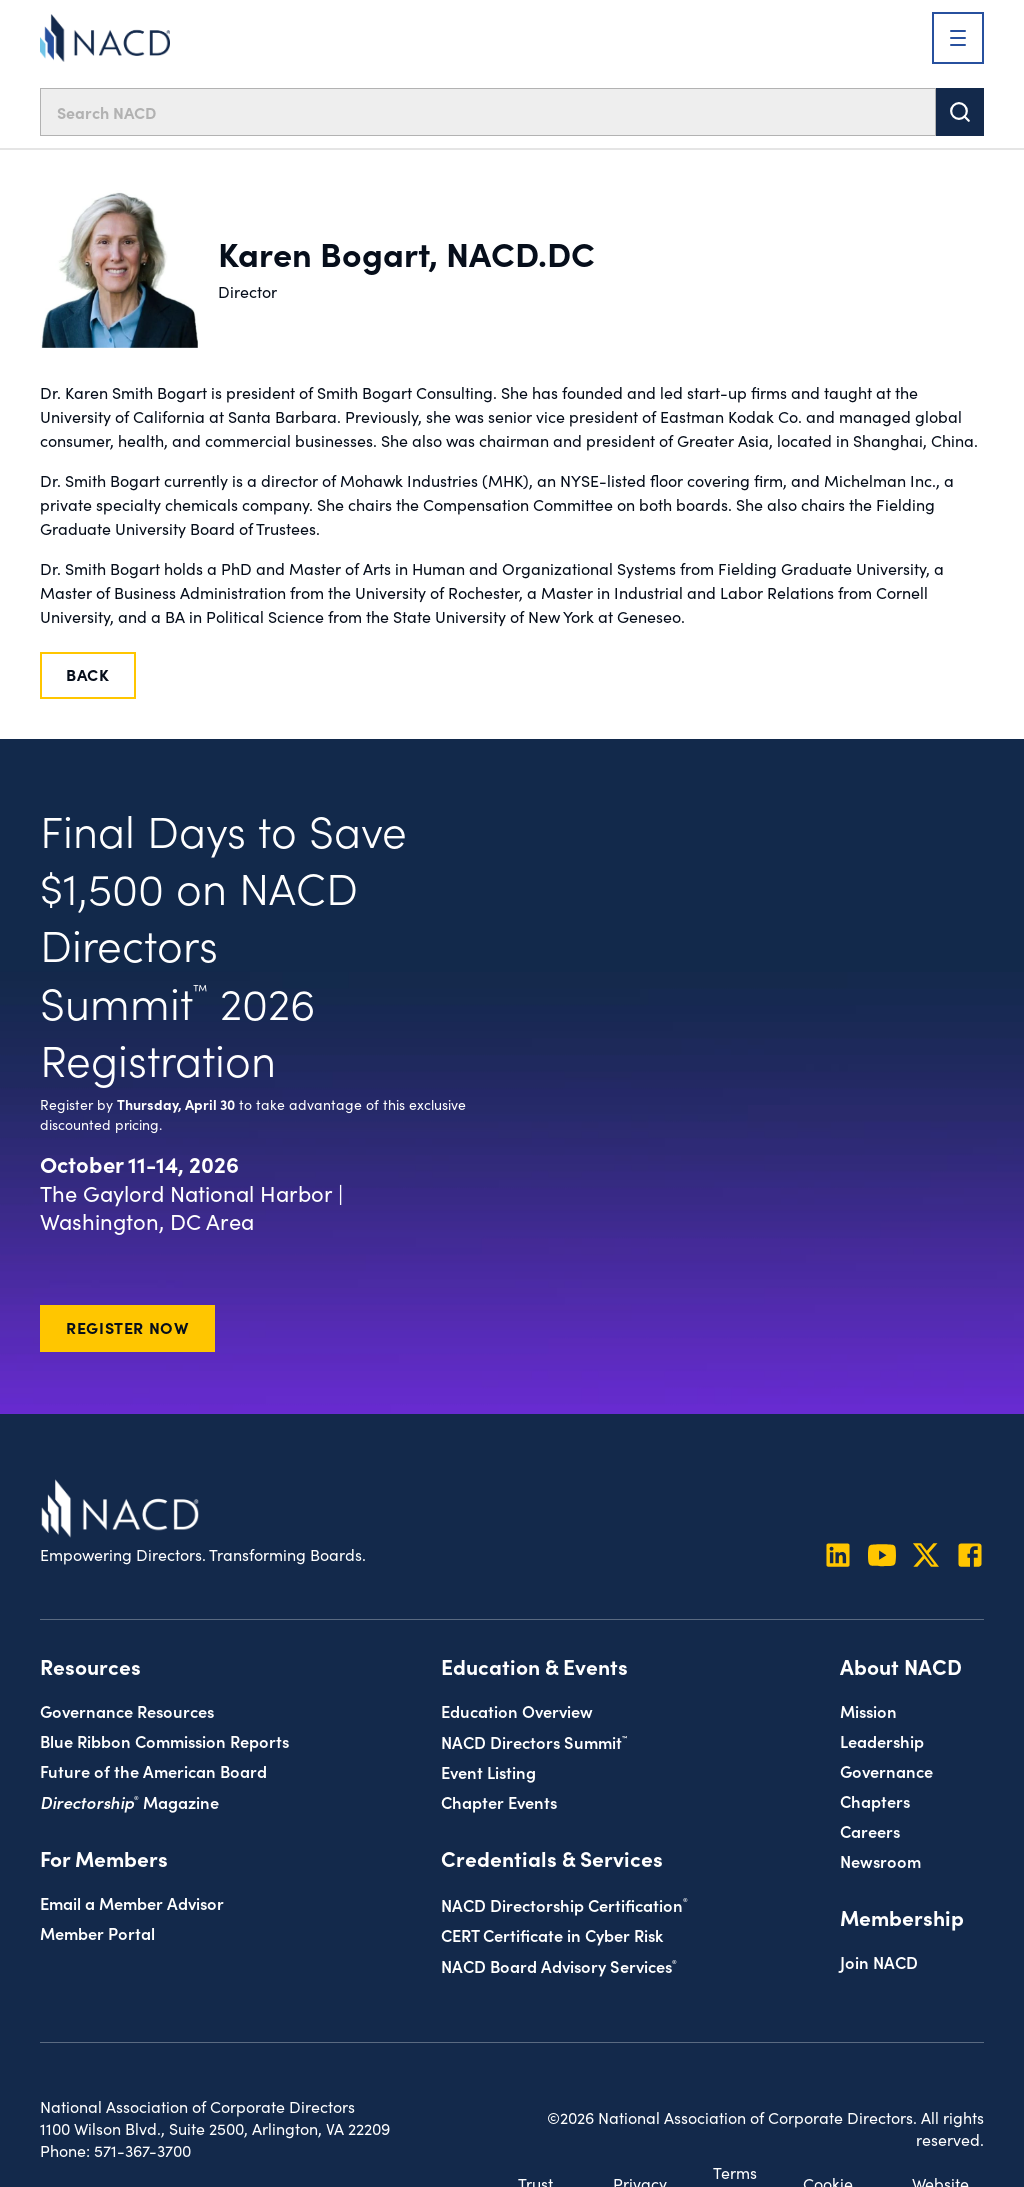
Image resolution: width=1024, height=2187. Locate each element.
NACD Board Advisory (559, 1965)
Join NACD (879, 1961)
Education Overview (517, 1710)
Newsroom (880, 1860)
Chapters (875, 1800)
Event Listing (488, 1771)
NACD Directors (534, 1741)
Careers (870, 1830)
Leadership (882, 1740)
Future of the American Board (153, 1770)
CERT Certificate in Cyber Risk (552, 1934)
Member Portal (97, 1932)
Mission (868, 1710)
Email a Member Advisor (132, 1902)
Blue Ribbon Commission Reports (164, 1740)
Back (88, 674)
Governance (886, 1770)
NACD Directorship (564, 1904)
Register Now (127, 1327)
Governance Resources (127, 1710)
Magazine (129, 1801)
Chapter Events (499, 1801)
